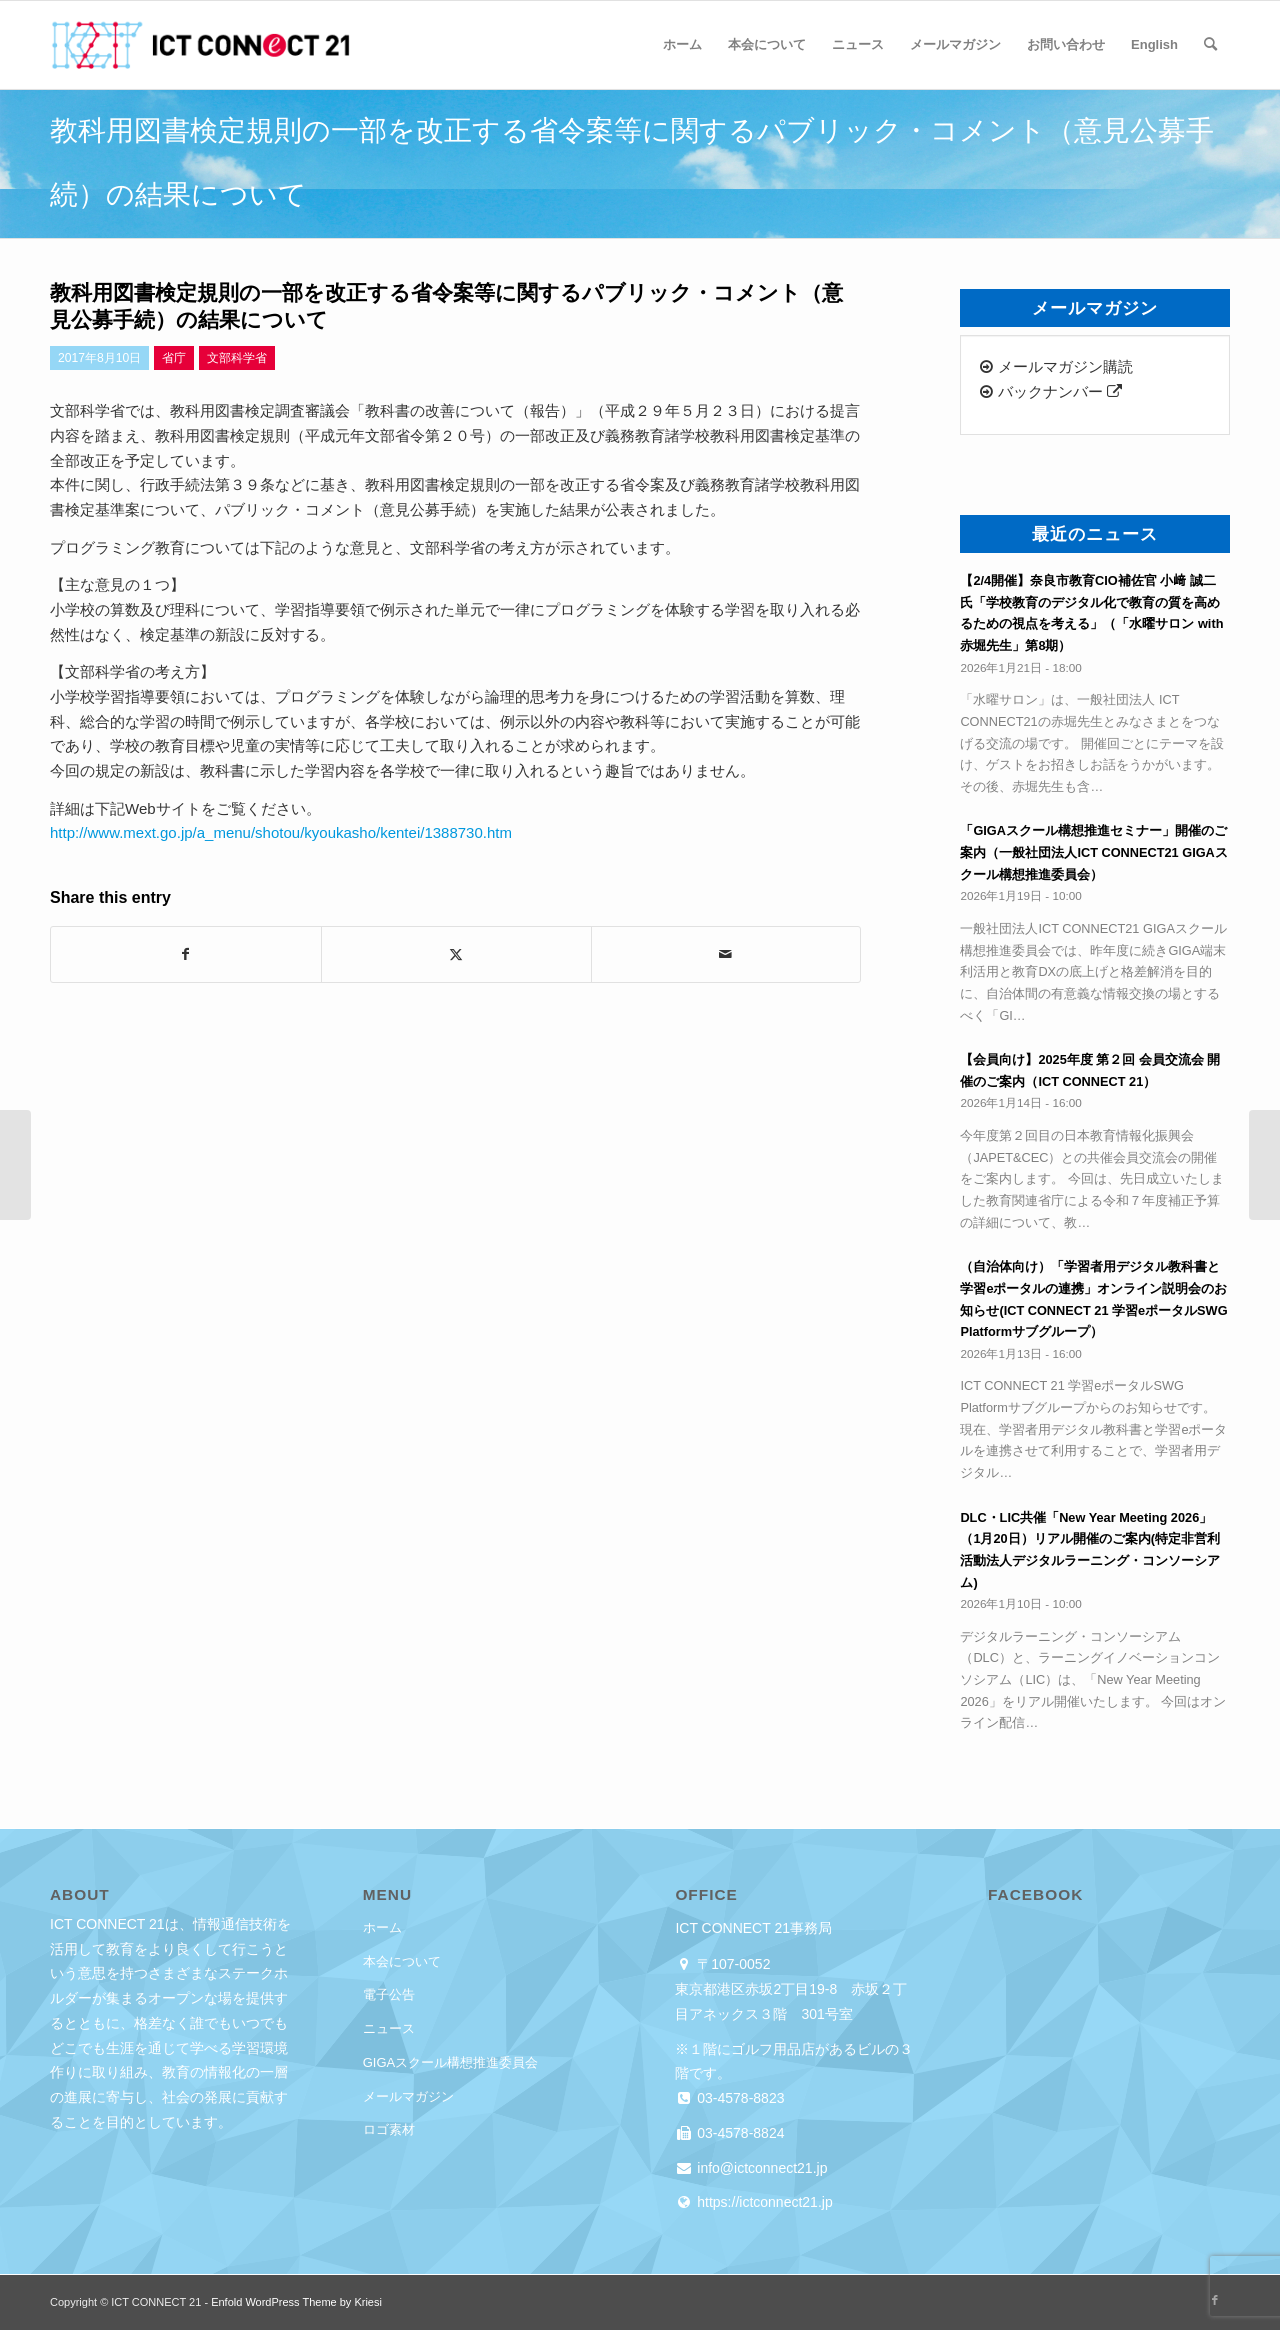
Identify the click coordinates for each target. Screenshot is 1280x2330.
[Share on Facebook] (186, 954)
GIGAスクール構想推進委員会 (451, 2062)
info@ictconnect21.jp (760, 2168)
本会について (402, 1961)
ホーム (382, 1927)
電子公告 (389, 1994)
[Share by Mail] (726, 954)
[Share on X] (456, 954)
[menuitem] (682, 45)
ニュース (389, 2028)
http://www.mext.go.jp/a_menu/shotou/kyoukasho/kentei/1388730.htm (281, 832)
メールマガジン (408, 2096)
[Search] (1210, 45)
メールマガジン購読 (1056, 366)
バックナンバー (1050, 391)
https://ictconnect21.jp (762, 2202)
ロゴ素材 (389, 2129)
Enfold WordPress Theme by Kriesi (296, 2302)
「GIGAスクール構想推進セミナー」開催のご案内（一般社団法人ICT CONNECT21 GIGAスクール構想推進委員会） (1093, 852)
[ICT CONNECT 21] (200, 45)
